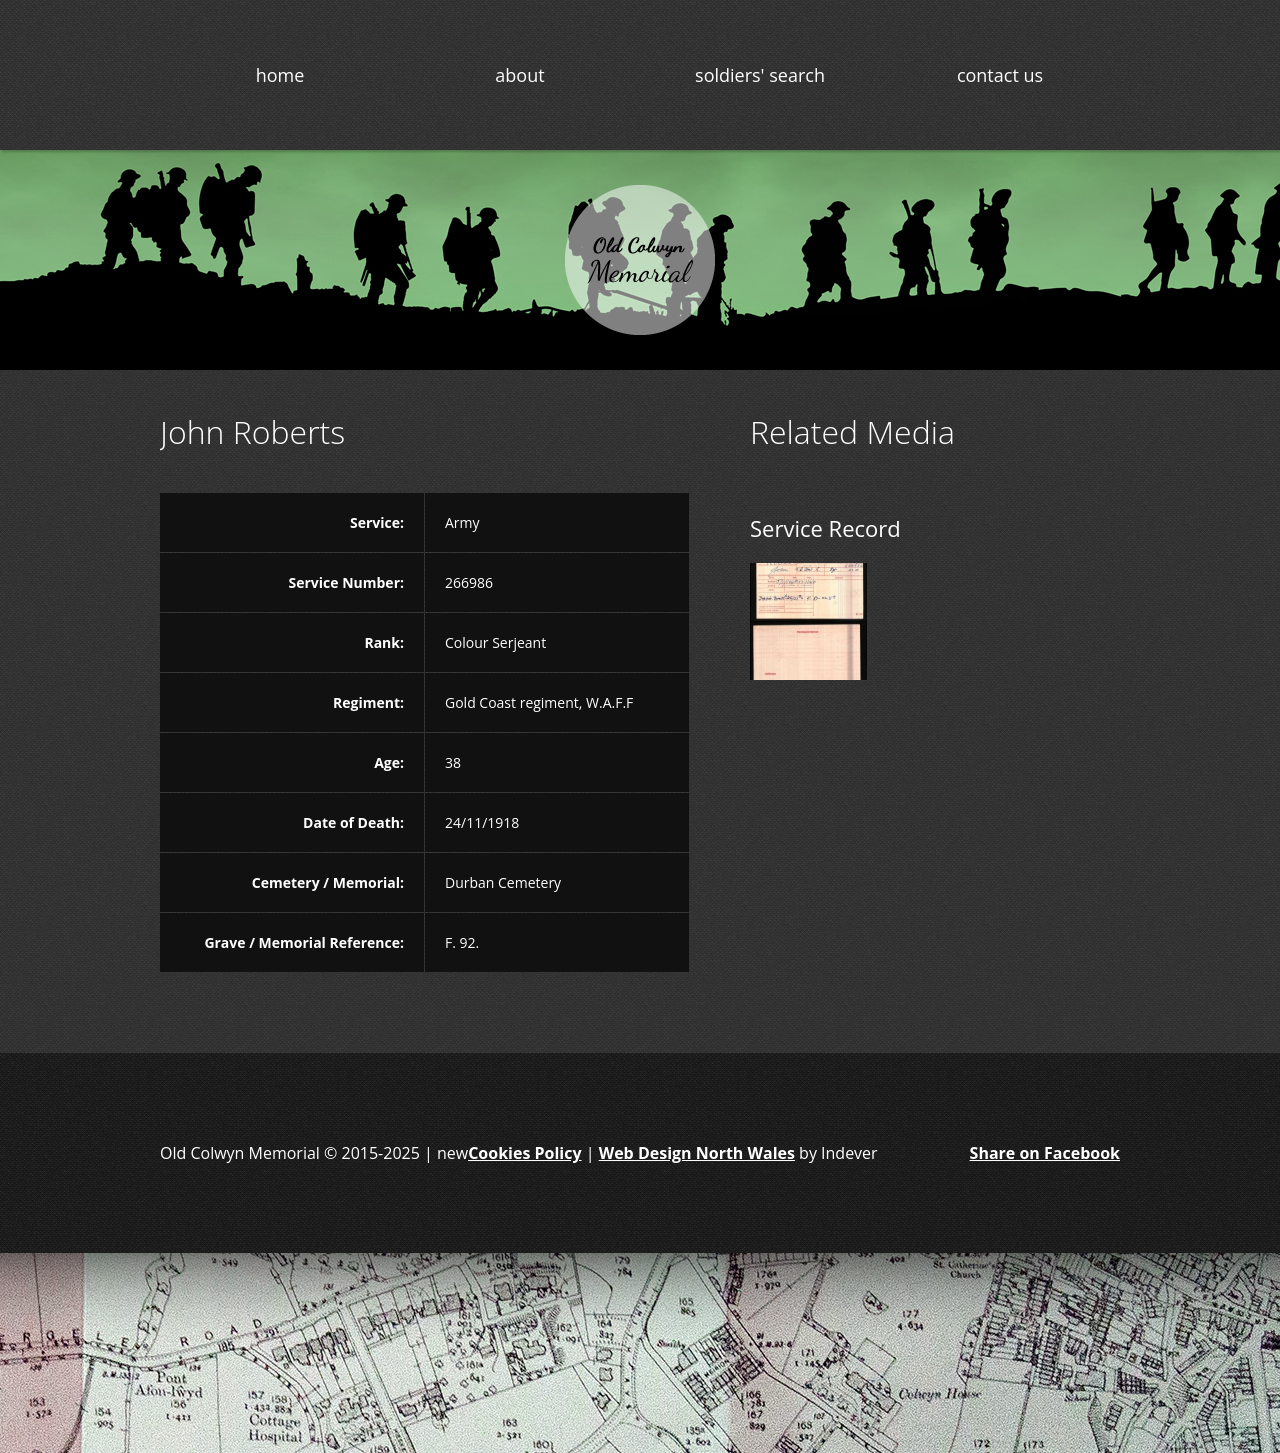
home (280, 75)
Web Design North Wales (697, 1153)
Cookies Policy (524, 1153)
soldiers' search (760, 75)
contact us (1000, 75)
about (519, 75)
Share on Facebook (1045, 1153)
